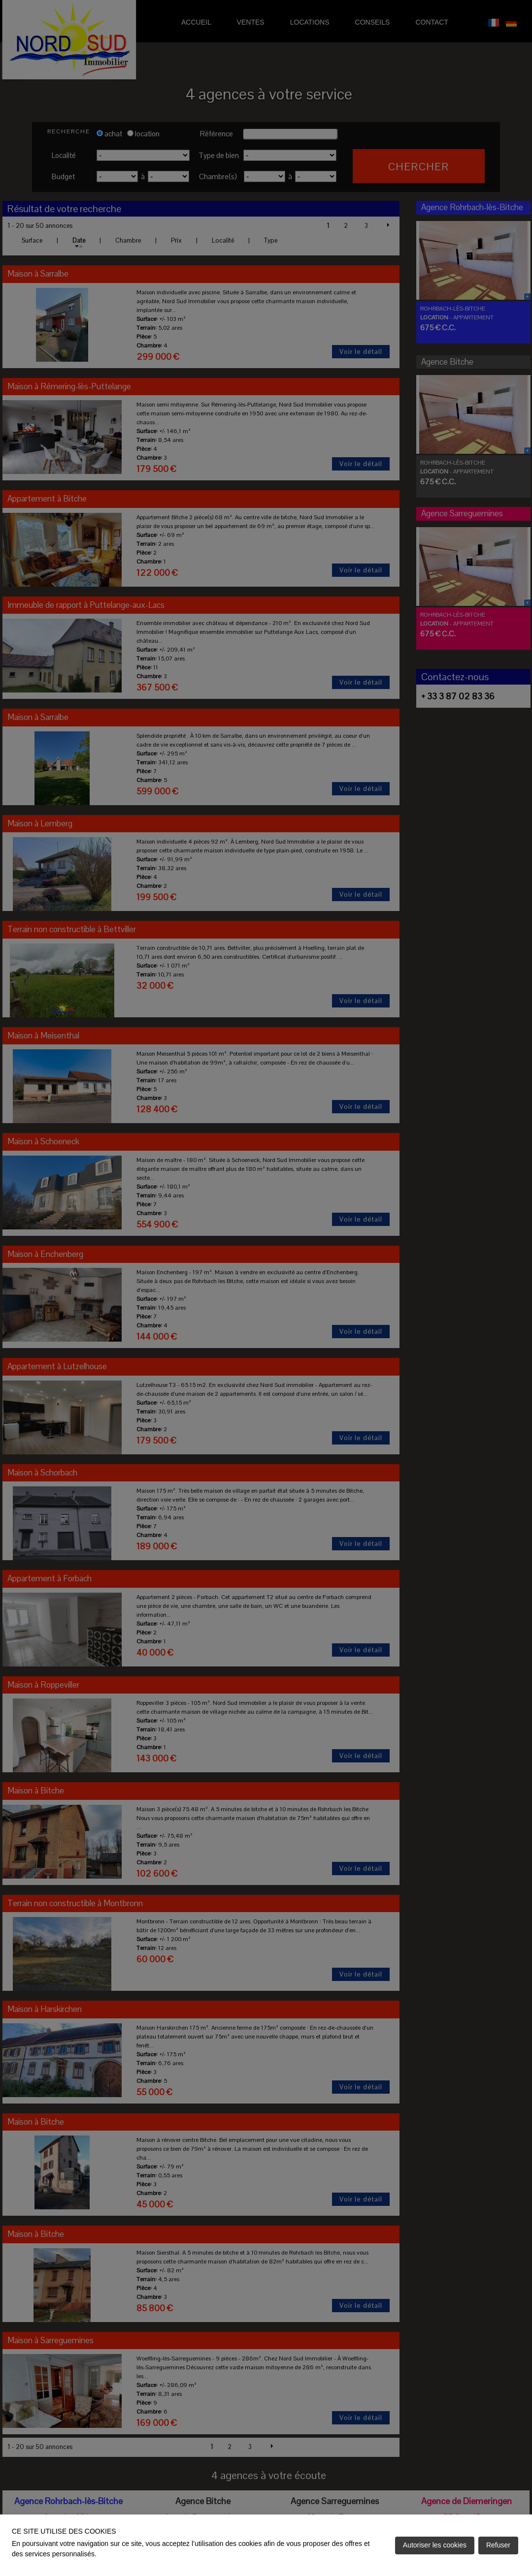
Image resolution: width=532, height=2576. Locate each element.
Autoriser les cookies (434, 2545)
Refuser (498, 2545)
